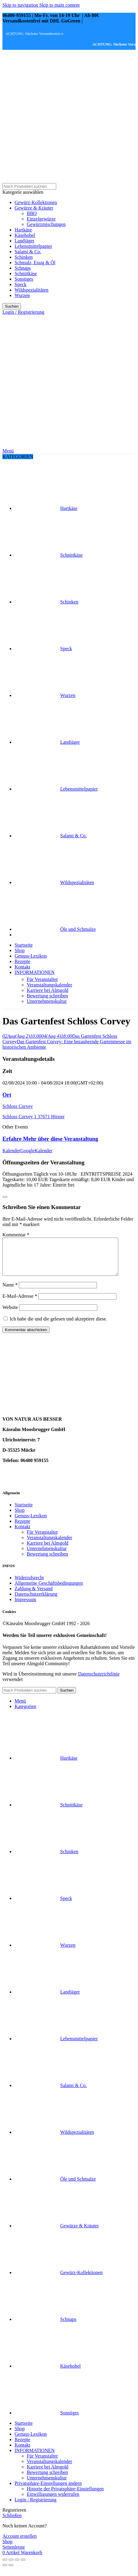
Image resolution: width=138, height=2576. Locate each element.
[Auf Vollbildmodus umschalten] (17, 2567)
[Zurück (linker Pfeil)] (4, 2572)
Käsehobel (25, 235)
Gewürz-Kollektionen (36, 202)
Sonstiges (24, 279)
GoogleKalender (36, 1150)
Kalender (11, 1150)
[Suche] (29, 186)
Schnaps (23, 268)
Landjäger (24, 240)
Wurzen (22, 295)
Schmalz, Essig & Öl (35, 262)
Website (10, 1314)
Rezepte (22, 1528)
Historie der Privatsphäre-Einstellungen (65, 2496)
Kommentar (15, 1234)
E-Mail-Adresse (19, 1303)
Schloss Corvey (17, 1106)
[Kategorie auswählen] (69, 192)
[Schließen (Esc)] (4, 2567)
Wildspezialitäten (31, 289)
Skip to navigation (20, 5)
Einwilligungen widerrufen (53, 2501)
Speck (20, 284)
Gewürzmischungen (46, 224)
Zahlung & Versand (34, 1595)
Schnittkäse (26, 273)
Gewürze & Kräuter (34, 207)
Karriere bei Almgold (47, 990)
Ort (6, 1095)
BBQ (32, 213)
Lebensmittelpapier (33, 246)
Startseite (24, 1512)
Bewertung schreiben (47, 995)
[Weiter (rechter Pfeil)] (11, 2572)
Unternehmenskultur (47, 1001)
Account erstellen (19, 2543)
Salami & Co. (28, 251)
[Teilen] (11, 2567)
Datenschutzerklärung (36, 1601)
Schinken (24, 257)
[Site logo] (40, 180)
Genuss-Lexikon (31, 1522)
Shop (20, 1517)
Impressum (25, 1606)
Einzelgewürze (41, 218)
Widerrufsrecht (29, 1584)
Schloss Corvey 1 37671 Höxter (33, 1116)
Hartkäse (23, 229)
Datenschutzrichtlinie (99, 1681)
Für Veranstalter (42, 979)
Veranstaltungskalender (49, 984)
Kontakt (22, 1533)
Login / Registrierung (36, 2506)
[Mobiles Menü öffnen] (8, 450)
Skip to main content (59, 5)
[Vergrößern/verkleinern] (23, 2567)
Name (10, 1292)
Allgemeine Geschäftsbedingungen (49, 1590)
